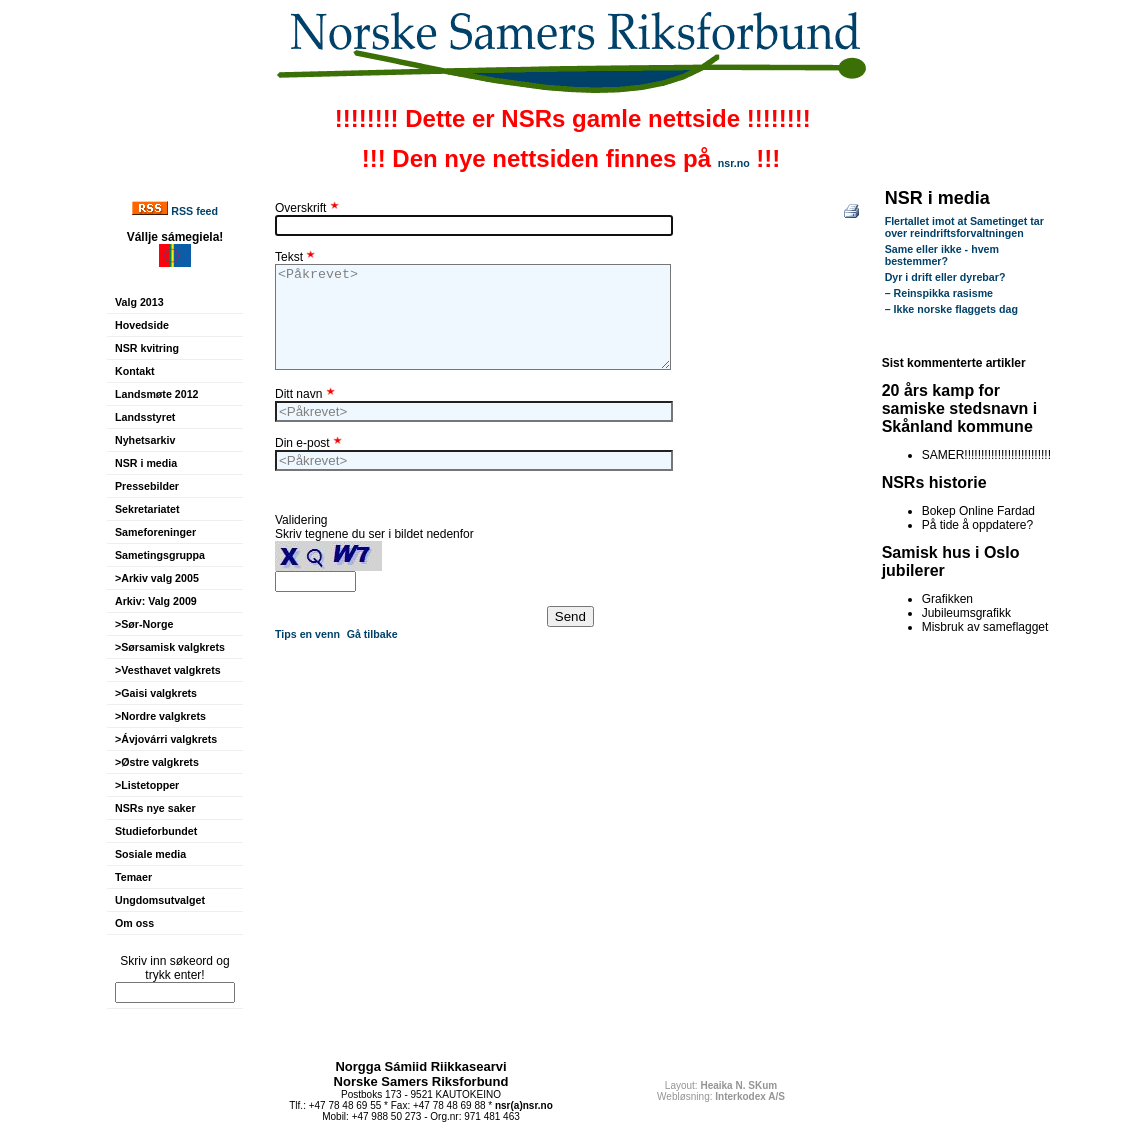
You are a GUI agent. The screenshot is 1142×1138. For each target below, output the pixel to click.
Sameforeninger (155, 532)
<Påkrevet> (473, 317)
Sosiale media (150, 854)
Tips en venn (307, 634)
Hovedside (142, 325)
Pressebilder (147, 486)
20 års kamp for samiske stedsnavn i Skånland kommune (960, 408)
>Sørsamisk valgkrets (170, 647)
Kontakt (135, 371)
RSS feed (194, 211)
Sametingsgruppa (160, 555)
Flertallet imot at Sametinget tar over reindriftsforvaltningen (964, 227)
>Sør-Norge (144, 624)
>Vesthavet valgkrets (168, 670)
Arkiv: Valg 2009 (156, 601)
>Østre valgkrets (157, 762)
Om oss (134, 923)
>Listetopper (147, 785)
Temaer (133, 877)
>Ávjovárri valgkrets (166, 739)
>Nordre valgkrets (160, 716)
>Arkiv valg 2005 (157, 578)
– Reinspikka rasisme (939, 293)
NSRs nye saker (155, 808)
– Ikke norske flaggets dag (951, 309)
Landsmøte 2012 (157, 394)
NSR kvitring (147, 348)
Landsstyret (145, 417)
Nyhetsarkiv (145, 440)
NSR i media (146, 463)
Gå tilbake (372, 634)
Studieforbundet (156, 831)
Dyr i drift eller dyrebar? (945, 277)
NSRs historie (934, 482)
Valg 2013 (139, 302)
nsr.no (734, 163)
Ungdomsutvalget (160, 900)
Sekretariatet (147, 509)
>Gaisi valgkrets (156, 693)
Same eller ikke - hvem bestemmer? (942, 255)
